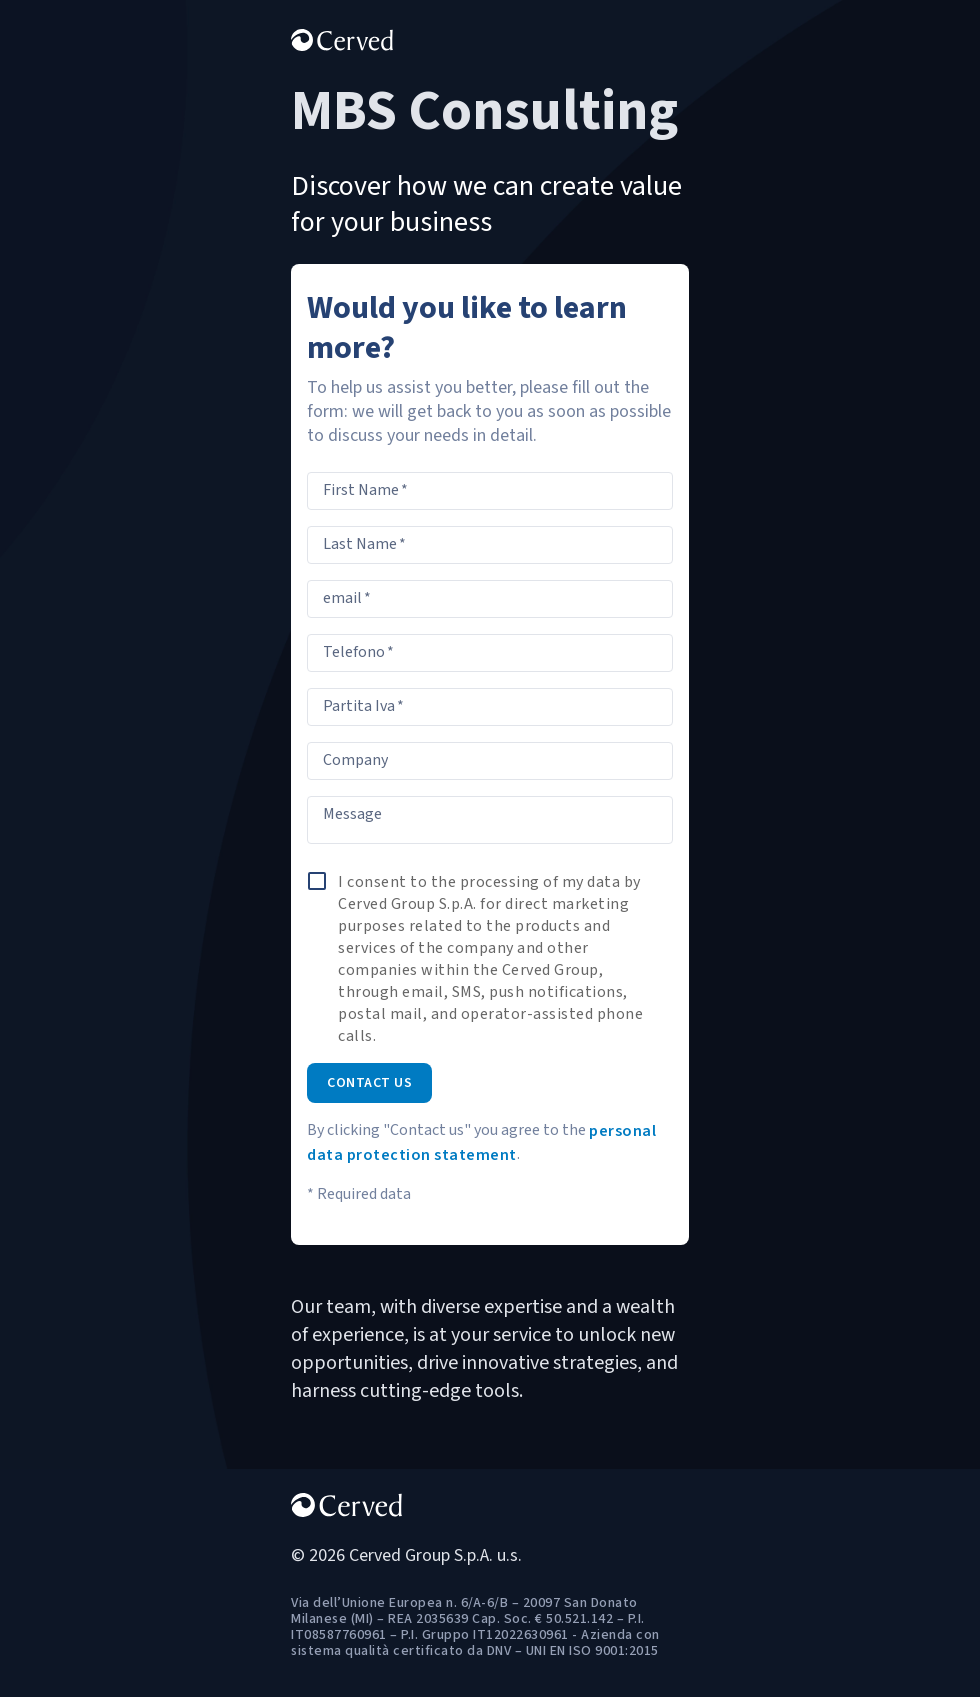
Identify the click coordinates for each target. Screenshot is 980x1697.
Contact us (369, 1083)
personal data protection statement (481, 1143)
